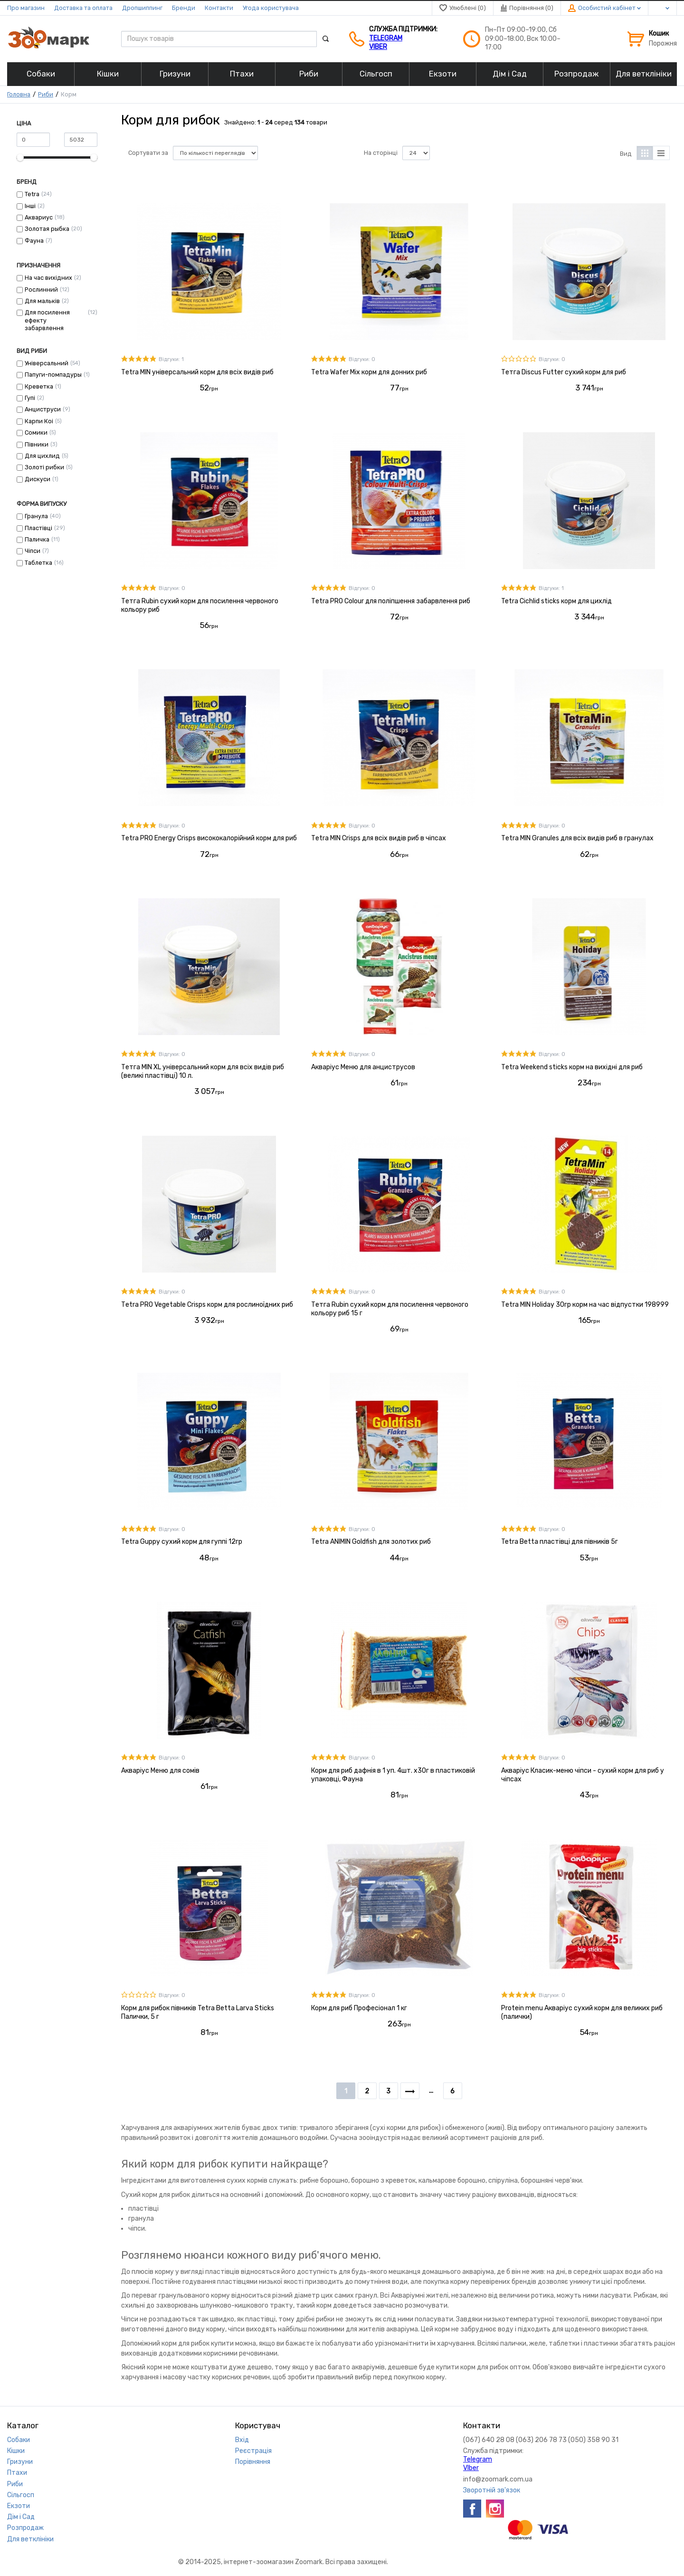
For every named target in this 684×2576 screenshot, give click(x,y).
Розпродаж (25, 2528)
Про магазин (26, 7)
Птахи (17, 2473)
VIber (378, 47)
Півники (36, 444)
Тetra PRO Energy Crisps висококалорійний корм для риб (209, 838)
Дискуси (37, 479)
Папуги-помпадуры (53, 374)
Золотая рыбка (47, 228)
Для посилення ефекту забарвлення (47, 320)
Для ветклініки (30, 2539)
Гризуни (20, 2462)
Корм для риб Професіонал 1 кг (359, 2008)
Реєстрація (253, 2451)
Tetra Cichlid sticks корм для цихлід (556, 601)
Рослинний (41, 289)
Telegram (385, 38)
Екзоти (18, 2506)
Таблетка (38, 562)
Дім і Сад (21, 2517)
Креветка (39, 386)
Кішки (16, 2451)
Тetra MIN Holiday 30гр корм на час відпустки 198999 (585, 1305)
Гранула (36, 516)
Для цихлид (42, 455)
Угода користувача (271, 7)
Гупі (30, 397)
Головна (18, 94)
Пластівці (38, 528)
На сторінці (381, 152)
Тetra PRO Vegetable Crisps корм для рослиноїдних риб (207, 1305)
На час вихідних (48, 277)
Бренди (183, 7)
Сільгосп (20, 2495)
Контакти (219, 7)
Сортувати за (148, 152)
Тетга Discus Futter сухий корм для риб (563, 372)
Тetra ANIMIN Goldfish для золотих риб (371, 1542)
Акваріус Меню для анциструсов (363, 1067)
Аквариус (39, 217)
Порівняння (252, 2462)
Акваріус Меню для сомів (160, 1771)
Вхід (242, 2440)
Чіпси (32, 550)
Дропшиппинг (142, 7)
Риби (45, 94)
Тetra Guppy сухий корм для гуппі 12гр (181, 1542)
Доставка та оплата (83, 7)
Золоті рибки (44, 467)
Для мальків (42, 300)
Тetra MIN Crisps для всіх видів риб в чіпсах (378, 838)
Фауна (34, 240)
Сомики (36, 432)
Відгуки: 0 (362, 359)
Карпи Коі (39, 421)
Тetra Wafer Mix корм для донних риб (369, 372)
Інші (30, 205)
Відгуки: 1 (171, 359)
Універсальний (46, 363)
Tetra (32, 194)
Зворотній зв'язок (491, 2490)
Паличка (37, 539)
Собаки (18, 2440)
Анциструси (43, 409)
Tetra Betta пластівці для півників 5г (559, 1542)
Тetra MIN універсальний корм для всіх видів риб (197, 372)
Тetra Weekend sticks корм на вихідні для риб (572, 1067)
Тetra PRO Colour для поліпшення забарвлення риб (390, 601)
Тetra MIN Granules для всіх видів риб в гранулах (577, 838)
